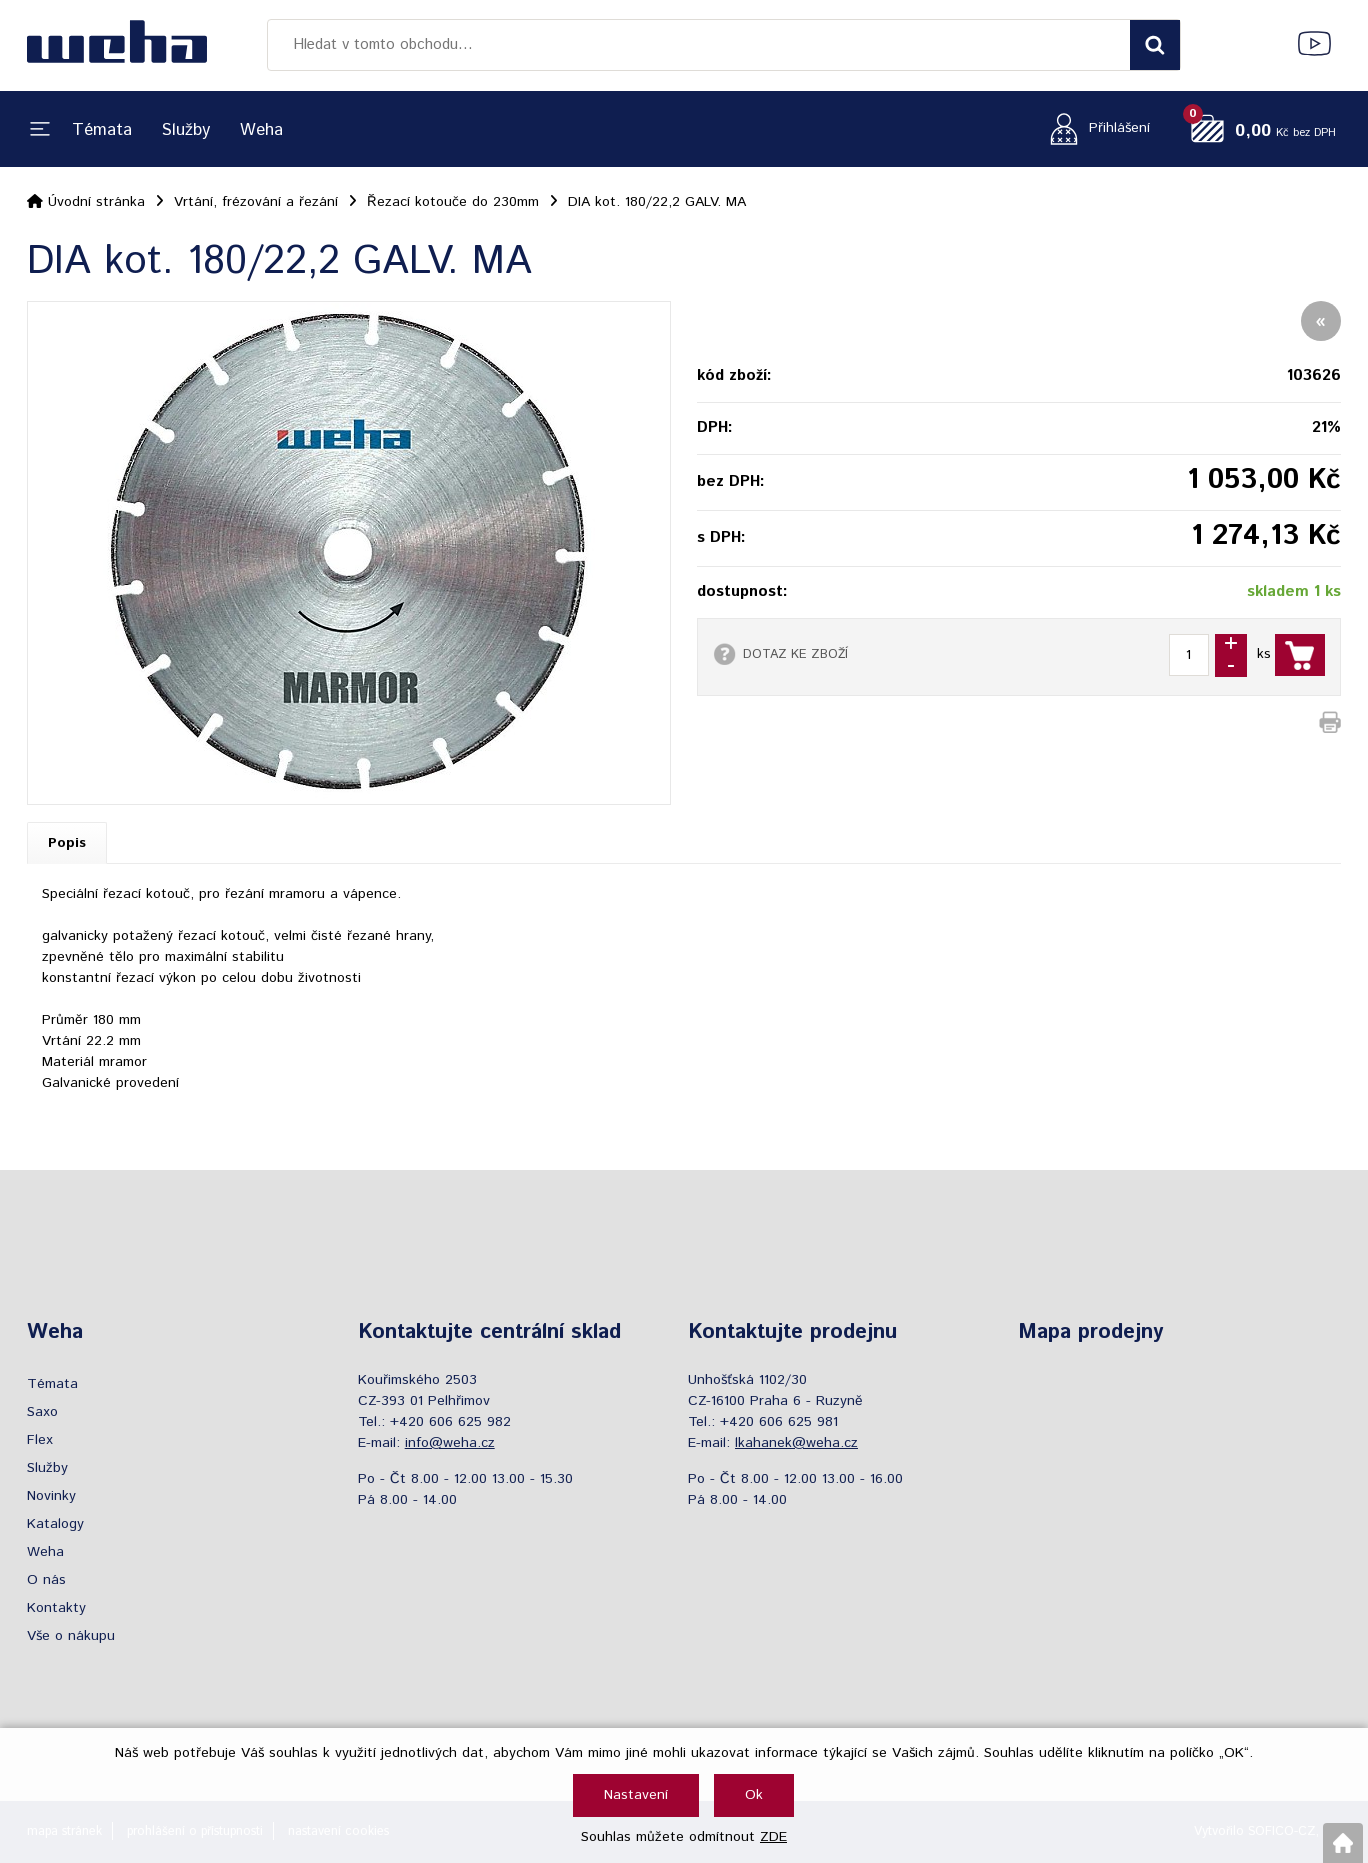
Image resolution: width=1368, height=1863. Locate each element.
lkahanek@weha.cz (796, 1443)
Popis (67, 843)
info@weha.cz (450, 1443)
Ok (754, 1795)
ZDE (773, 1837)
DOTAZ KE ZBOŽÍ (795, 654)
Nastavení (636, 1795)
